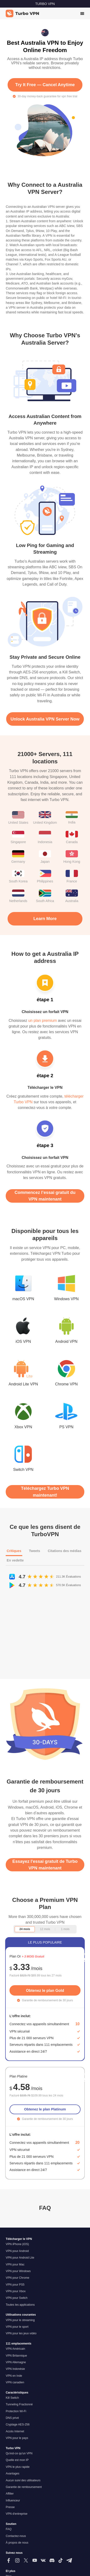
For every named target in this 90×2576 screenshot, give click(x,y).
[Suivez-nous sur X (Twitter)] (26, 2562)
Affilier (10, 2495)
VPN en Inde (14, 2377)
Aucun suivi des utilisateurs (23, 2481)
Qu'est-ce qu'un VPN (19, 2455)
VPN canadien (15, 2384)
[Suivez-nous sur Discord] (52, 2562)
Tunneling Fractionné (19, 2406)
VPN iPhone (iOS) (17, 2245)
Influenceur (13, 2502)
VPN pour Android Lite (20, 2259)
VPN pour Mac (15, 2266)
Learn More (45, 918)
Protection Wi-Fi (16, 2413)
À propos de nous (17, 2544)
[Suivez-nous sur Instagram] (17, 2562)
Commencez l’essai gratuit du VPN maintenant (44, 1195)
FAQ (8, 2530)
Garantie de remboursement (24, 2488)
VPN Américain (15, 2350)
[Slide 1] (32, 1672)
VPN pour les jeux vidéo (21, 2335)
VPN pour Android (17, 2252)
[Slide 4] (61, 1672)
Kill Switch (12, 2399)
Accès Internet (15, 2433)
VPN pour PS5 (15, 2286)
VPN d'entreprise (16, 2515)
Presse (10, 2508)
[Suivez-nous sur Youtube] (34, 2562)
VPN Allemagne (16, 2364)
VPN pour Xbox (16, 2293)
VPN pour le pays (17, 2439)
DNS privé (12, 2419)
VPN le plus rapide (18, 2468)
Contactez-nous (16, 2537)
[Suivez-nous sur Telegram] (69, 2562)
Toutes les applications (20, 2306)
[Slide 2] (43, 1672)
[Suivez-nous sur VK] (43, 2562)
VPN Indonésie (15, 2370)
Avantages (12, 2475)
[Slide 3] (52, 1672)
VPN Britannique (16, 2357)
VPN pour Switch (16, 2299)
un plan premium (42, 1020)
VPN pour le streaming (20, 2321)
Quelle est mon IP (17, 2461)
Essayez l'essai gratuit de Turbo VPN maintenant (44, 1864)
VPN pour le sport (17, 2328)
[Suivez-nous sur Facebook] (8, 2562)
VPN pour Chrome (17, 2279)
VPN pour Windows (18, 2272)
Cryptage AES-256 (18, 2426)
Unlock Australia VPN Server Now (45, 718)
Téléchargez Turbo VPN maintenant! (45, 1491)
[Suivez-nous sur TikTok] (60, 2562)
